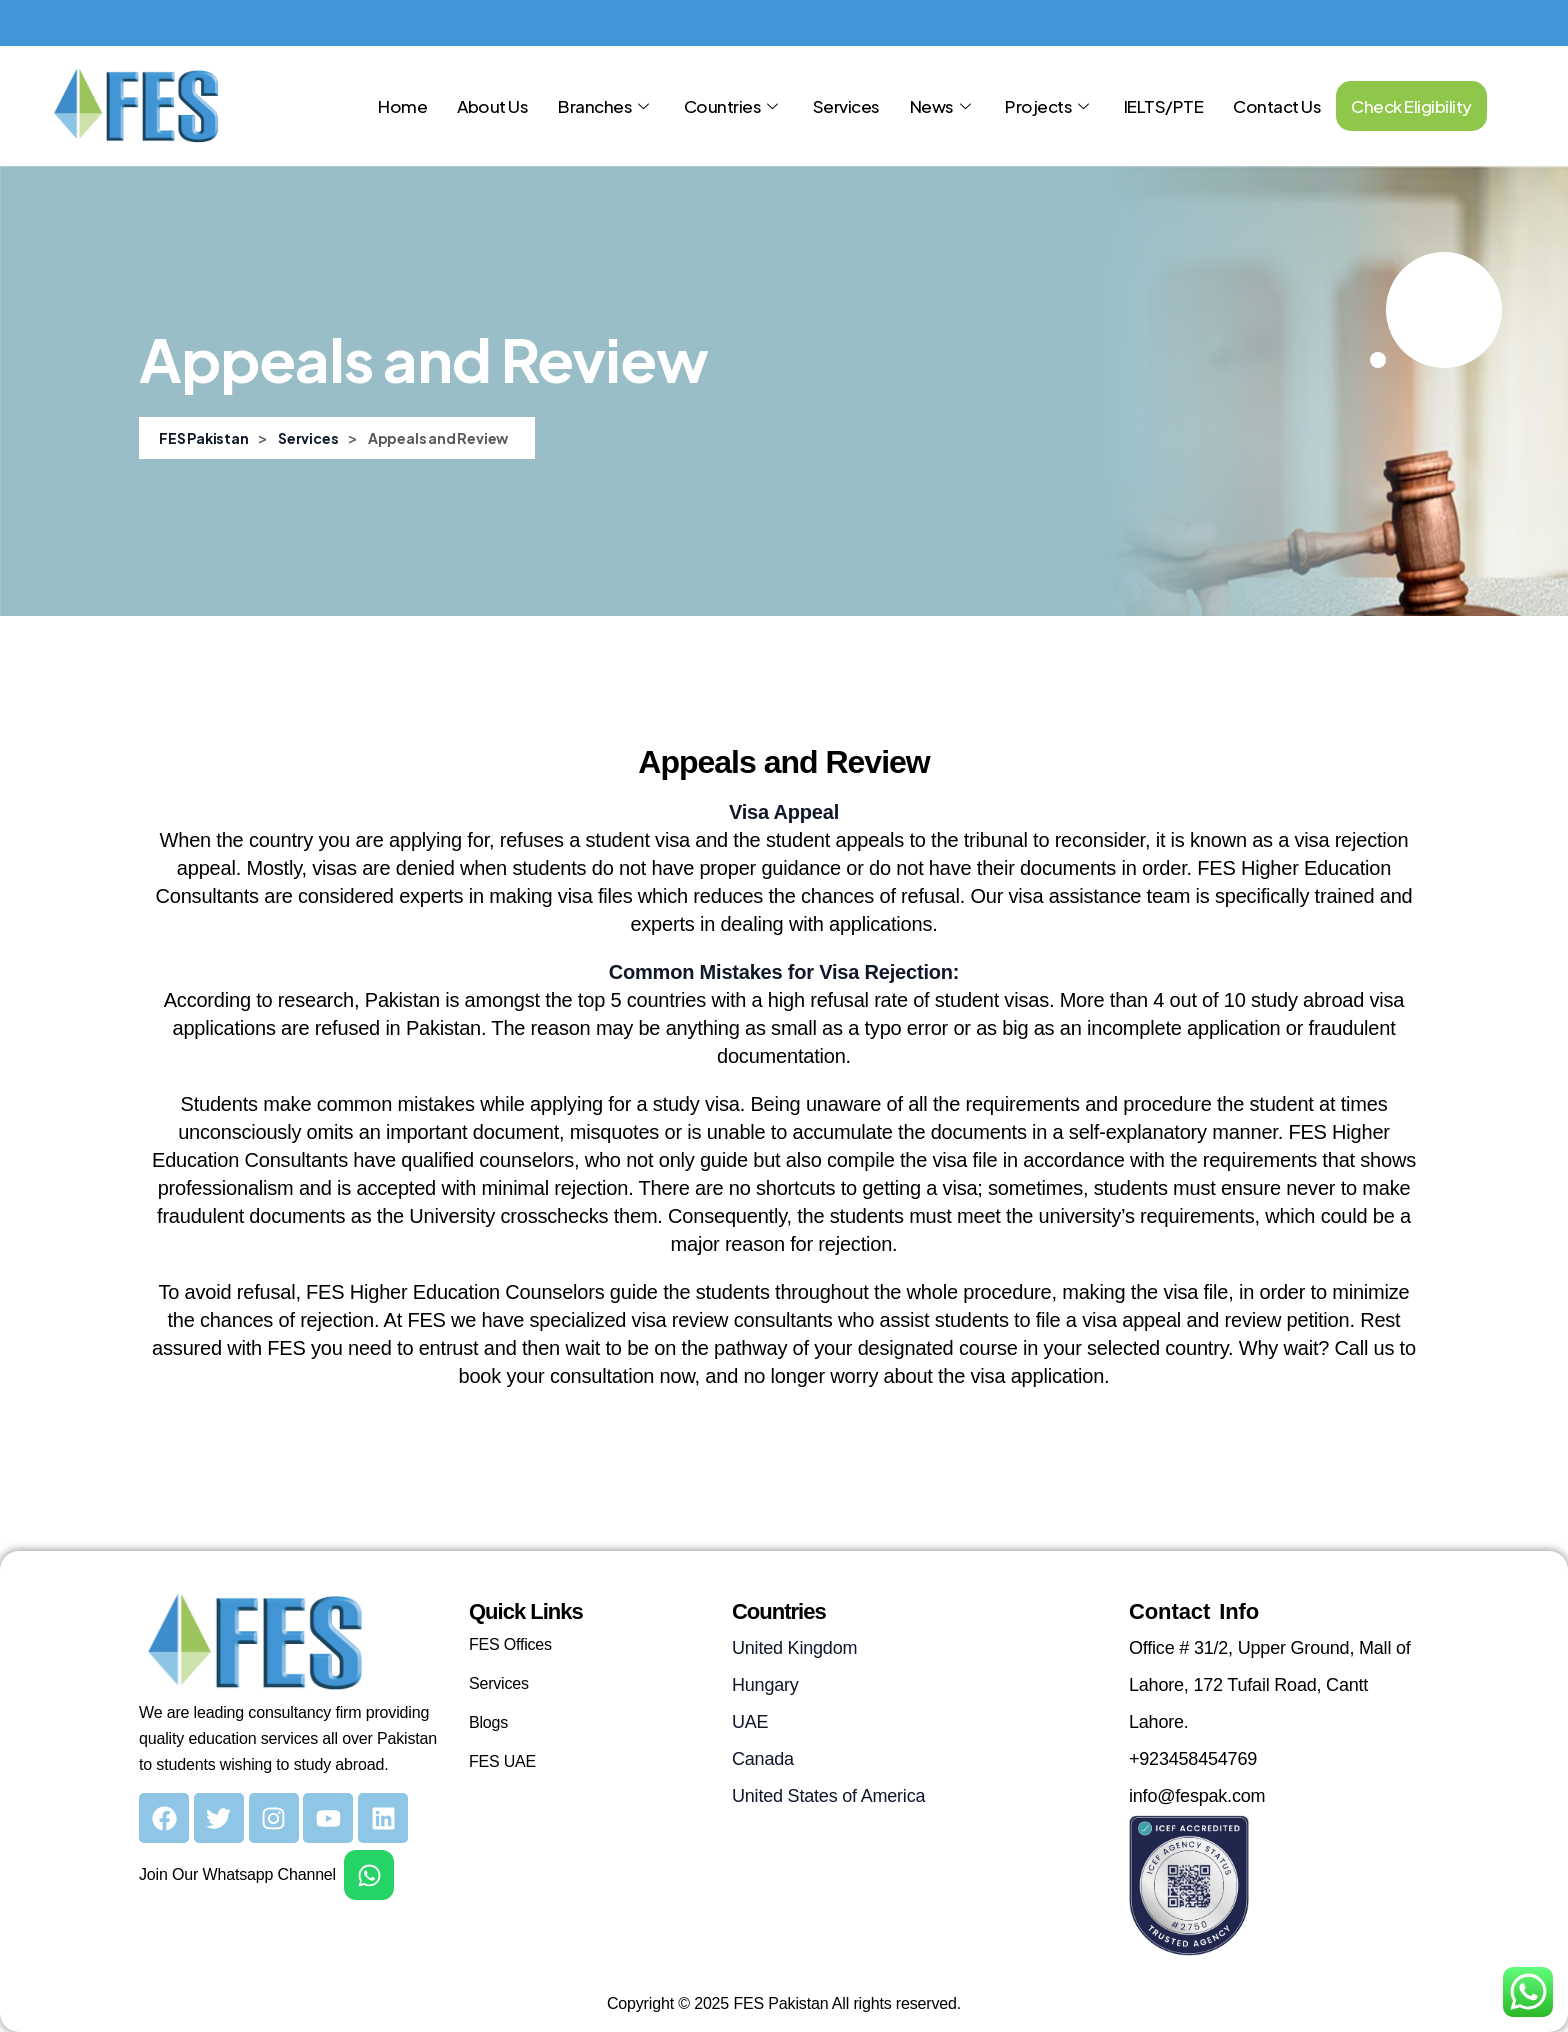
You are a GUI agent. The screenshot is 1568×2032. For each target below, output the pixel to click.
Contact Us (1277, 106)
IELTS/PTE (1164, 106)
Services (846, 106)
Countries (733, 106)
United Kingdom (794, 1648)
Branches (606, 106)
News (943, 106)
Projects (1049, 106)
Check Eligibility (1411, 106)
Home (402, 106)
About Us (492, 106)
